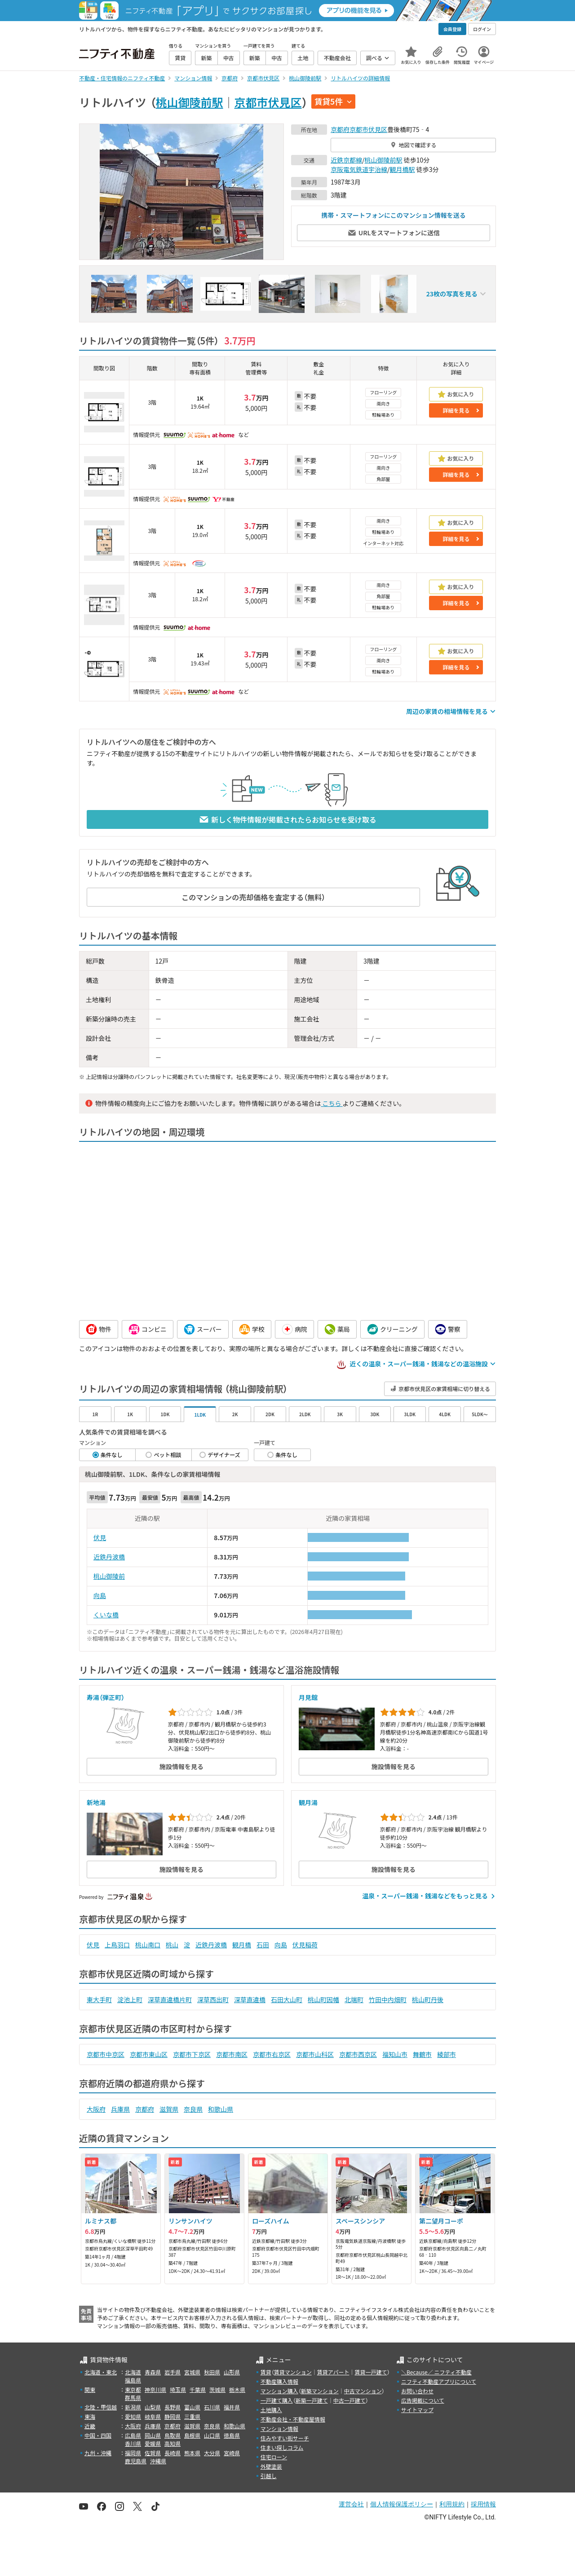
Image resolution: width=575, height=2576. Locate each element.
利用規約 (451, 2504)
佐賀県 (153, 2453)
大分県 (212, 2453)
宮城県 (192, 2372)
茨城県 (217, 2389)
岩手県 (172, 2372)
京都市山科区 (315, 2054)
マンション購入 (279, 2391)
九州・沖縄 (97, 2453)
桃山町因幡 (323, 1999)
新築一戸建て (312, 2400)
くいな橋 (106, 1614)
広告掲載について (422, 2400)
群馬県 (133, 2397)
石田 (263, 1944)
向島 (99, 1595)
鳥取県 (172, 2435)
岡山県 (153, 2435)
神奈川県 (155, 2389)
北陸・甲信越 (100, 2407)
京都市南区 (232, 2054)
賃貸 (266, 2372)
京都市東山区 (149, 2054)
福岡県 (133, 2453)
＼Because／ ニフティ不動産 (436, 2372)
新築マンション (320, 2391)
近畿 (89, 2426)
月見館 (308, 1697)
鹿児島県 (135, 2461)
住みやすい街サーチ (285, 2438)
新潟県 (133, 2407)
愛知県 (133, 2416)
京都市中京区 (105, 2054)
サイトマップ (417, 2409)
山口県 (212, 2435)
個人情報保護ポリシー (401, 2504)
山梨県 (153, 2407)
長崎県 (172, 2453)
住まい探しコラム (282, 2447)
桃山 (172, 1944)
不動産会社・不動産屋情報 (293, 2419)
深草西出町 (213, 1999)
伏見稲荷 (305, 1944)
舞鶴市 (422, 2054)
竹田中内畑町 (388, 1999)
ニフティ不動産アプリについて (438, 2381)
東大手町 (99, 1999)
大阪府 (96, 2109)
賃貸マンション (293, 2372)
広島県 (133, 2435)
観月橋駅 (402, 169)
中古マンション (363, 2391)
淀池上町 (129, 1999)
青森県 (153, 2372)
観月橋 (241, 1944)
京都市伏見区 (268, 102)
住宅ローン (274, 2457)
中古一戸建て (349, 2400)
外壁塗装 (271, 2466)
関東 (89, 2389)
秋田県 (212, 2372)
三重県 (192, 2416)
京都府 (340, 129)
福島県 (133, 2380)
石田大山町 (286, 1999)
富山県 (192, 2407)
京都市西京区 (358, 2054)
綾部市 (446, 2054)
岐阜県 (153, 2416)
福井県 (232, 2407)
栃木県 (237, 2389)
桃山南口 (147, 1944)
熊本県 (192, 2453)
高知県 (172, 2443)
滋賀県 (168, 2109)
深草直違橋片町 (170, 1999)
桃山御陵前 (109, 1576)
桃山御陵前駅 (189, 102)
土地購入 (271, 2409)
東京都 (133, 2389)
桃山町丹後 (427, 1999)
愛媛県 (153, 2443)
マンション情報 (279, 2428)
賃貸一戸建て (370, 2372)
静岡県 (172, 2416)
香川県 (133, 2443)
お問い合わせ (417, 2391)
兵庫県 (120, 2109)
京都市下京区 (192, 2054)
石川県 (212, 2407)
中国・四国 (97, 2435)
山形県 (232, 2372)
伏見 (99, 1537)
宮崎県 (232, 2453)
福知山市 (394, 2054)
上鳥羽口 (117, 1944)
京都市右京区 (272, 2054)
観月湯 (308, 1802)
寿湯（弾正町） (105, 1697)
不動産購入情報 (279, 2381)
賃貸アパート (333, 2372)
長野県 (172, 2407)
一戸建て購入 (277, 2400)
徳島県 (232, 2435)
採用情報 (483, 2504)
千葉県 (198, 2389)
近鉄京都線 (346, 159)
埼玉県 (178, 2389)
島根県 (192, 2435)
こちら (331, 1103)
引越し (269, 2475)
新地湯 (96, 1802)
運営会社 (351, 2504)
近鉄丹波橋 (109, 1556)
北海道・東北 (100, 2372)
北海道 (133, 2372)
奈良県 (193, 2109)
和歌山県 (220, 2109)
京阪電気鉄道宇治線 (359, 169)
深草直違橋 (249, 1999)
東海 (89, 2416)
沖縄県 (158, 2461)
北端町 (354, 1999)
